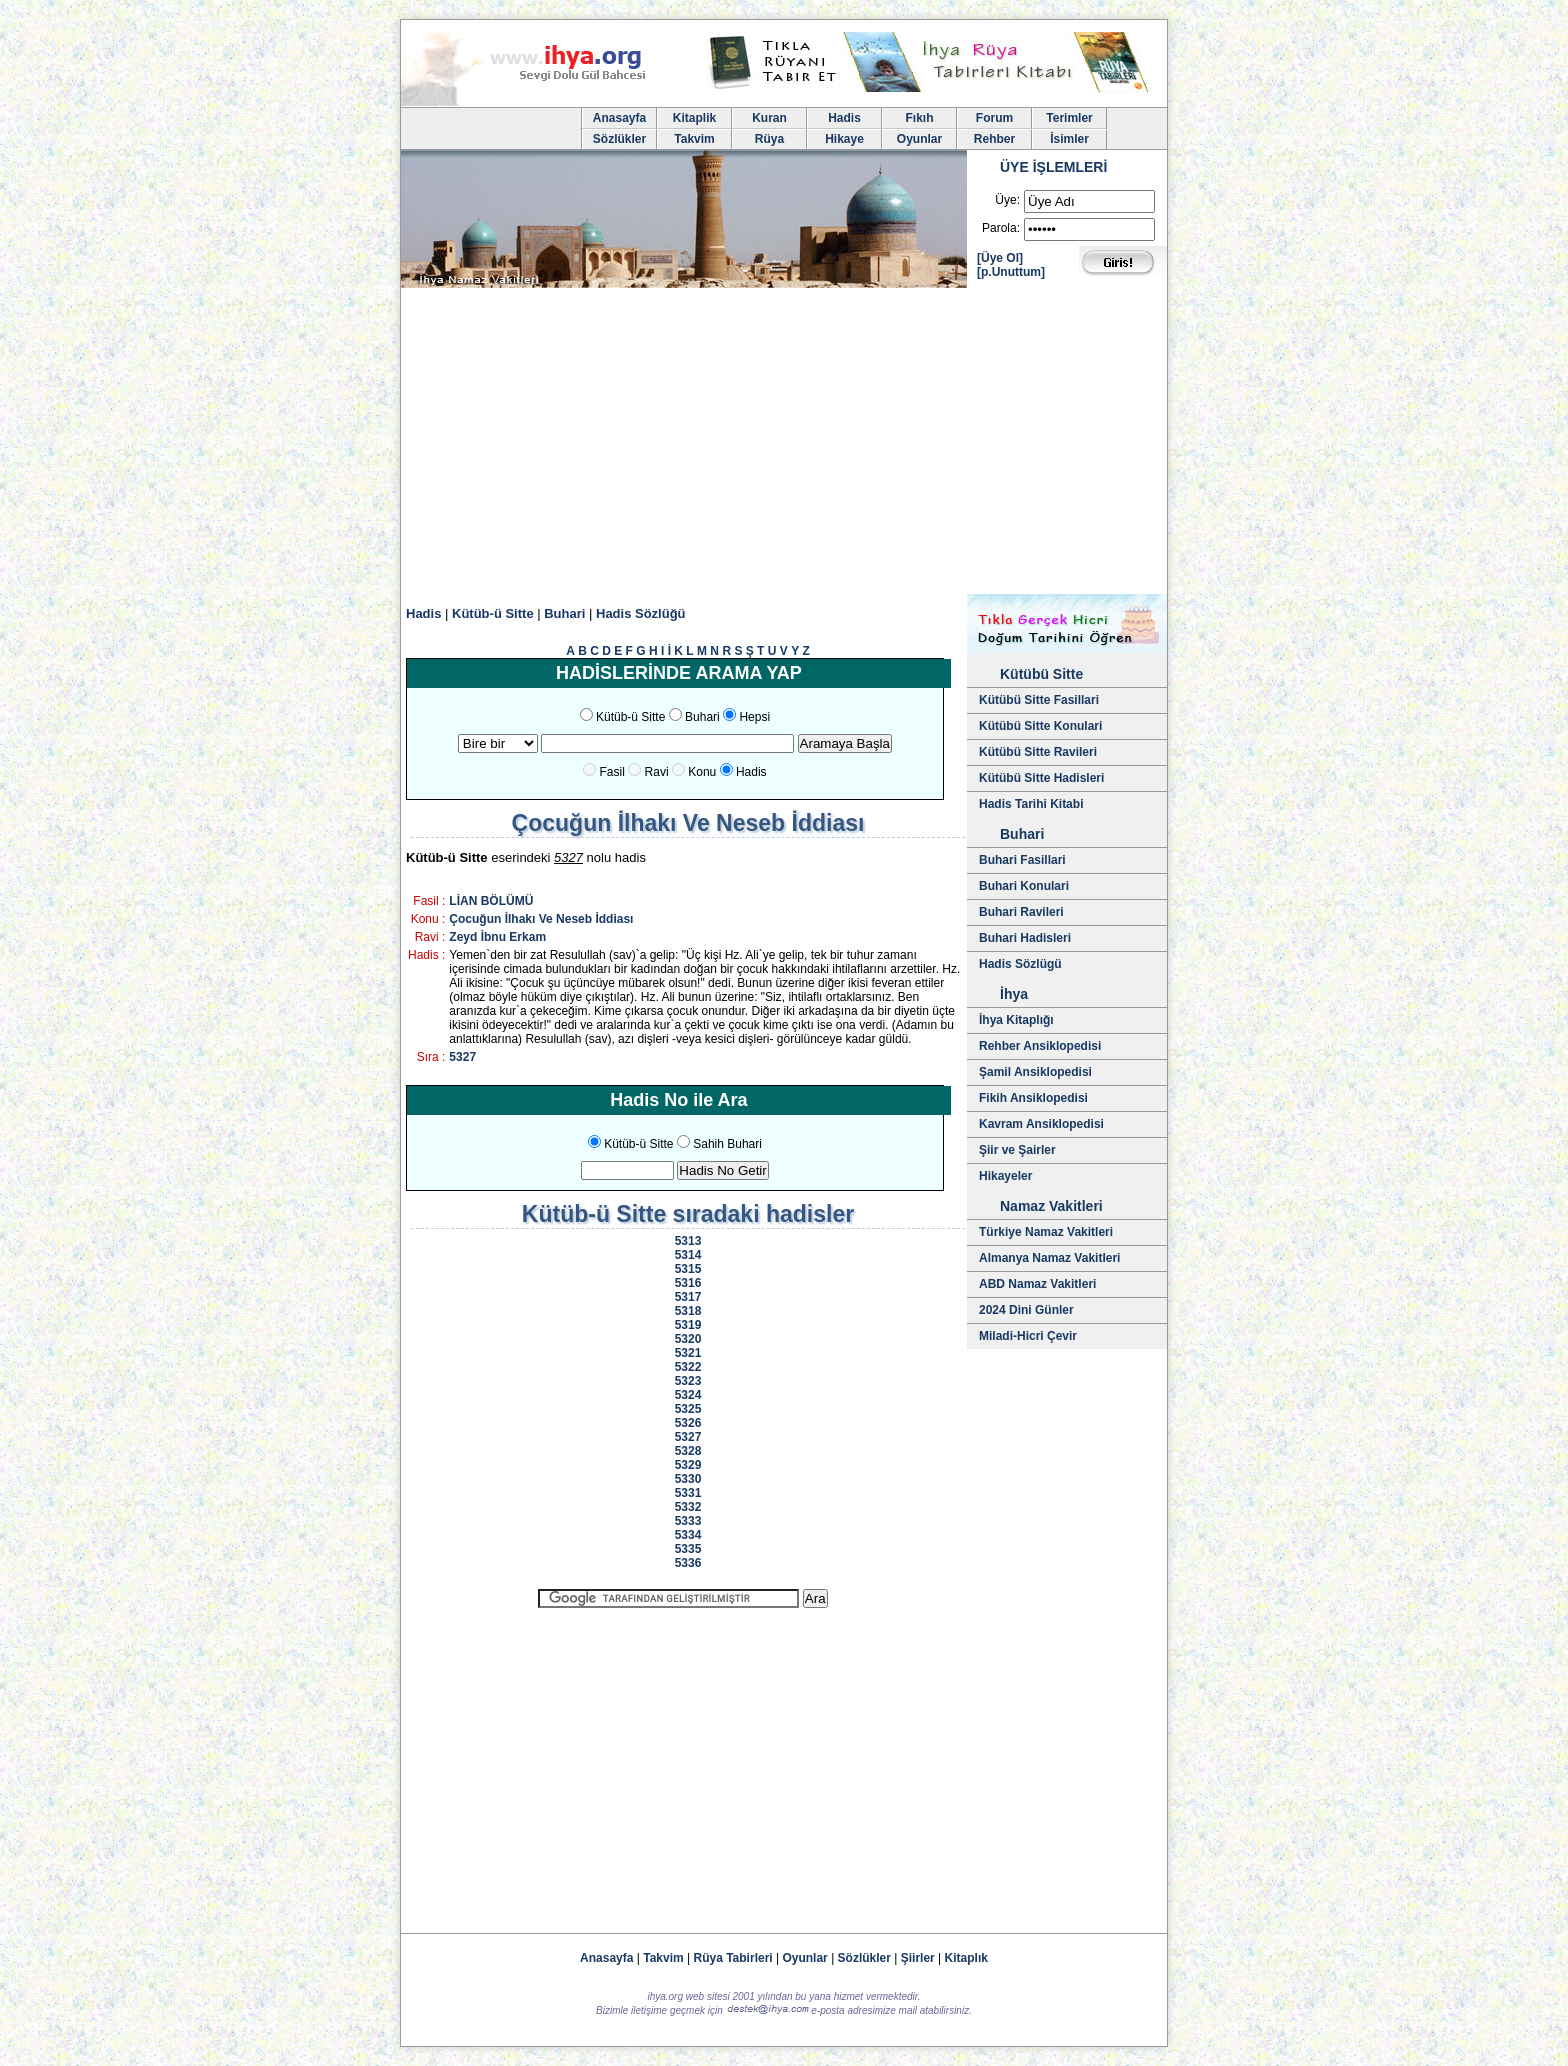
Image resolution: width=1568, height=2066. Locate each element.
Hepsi (754, 717)
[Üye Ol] (1000, 258)
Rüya (769, 139)
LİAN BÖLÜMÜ (491, 901)
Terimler (1069, 118)
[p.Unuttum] (1011, 272)
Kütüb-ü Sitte (493, 613)
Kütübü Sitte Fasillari (1039, 700)
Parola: (1001, 228)
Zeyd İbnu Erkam (497, 937)
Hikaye (844, 139)
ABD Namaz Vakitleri (1037, 1284)
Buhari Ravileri (1021, 912)
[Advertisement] (784, 444)
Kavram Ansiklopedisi (1041, 1124)
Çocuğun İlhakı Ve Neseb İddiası (541, 919)
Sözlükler (619, 139)
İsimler (1069, 139)
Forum (994, 118)
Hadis (844, 118)
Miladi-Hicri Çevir (1028, 1336)
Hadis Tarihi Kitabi (1031, 804)
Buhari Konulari (1024, 886)
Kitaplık (966, 1958)
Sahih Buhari (727, 1144)
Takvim (694, 139)
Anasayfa (619, 118)
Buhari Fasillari (1022, 860)
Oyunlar (919, 139)
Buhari (564, 613)
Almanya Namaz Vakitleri (1049, 1258)
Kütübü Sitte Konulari (1040, 726)
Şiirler (918, 1958)
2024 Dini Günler (1026, 1310)
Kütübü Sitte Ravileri (1038, 752)
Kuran (769, 118)
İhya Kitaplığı (1016, 1020)
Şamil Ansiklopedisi (1035, 1072)
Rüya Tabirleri (733, 1958)
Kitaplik (694, 118)
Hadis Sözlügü (1020, 964)
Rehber (994, 139)
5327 (462, 1057)
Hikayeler (1005, 1176)
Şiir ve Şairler (1017, 1150)
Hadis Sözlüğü (641, 613)
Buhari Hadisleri (1025, 938)
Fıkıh (919, 118)
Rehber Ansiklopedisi (1040, 1046)
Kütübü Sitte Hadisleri (1041, 778)
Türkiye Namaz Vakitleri (1046, 1232)
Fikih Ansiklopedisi (1033, 1098)
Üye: (1007, 200)
